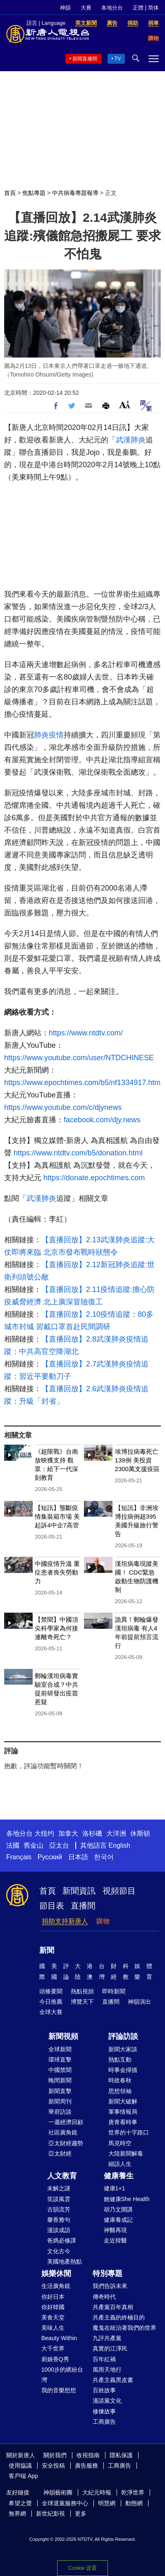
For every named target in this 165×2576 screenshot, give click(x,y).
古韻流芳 (58, 2209)
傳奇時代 (104, 2296)
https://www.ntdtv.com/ (86, 1033)
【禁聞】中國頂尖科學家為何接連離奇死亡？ (56, 1628)
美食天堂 (53, 2317)
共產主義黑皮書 (113, 2380)
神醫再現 (115, 2230)
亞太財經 (60, 2153)
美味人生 (53, 2327)
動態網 (134, 2503)
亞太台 (59, 1845)
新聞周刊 (60, 2101)
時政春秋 (120, 2080)
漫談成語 (58, 2230)
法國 (12, 1845)
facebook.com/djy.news (102, 1120)
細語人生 (120, 2164)
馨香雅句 (58, 2219)
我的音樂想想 (58, 2390)
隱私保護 (121, 2455)
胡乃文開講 (118, 2209)
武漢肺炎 (131, 440)
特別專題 (107, 2273)
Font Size (125, 404)
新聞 (46, 1950)
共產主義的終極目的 (119, 2317)
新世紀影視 (50, 2513)
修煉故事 (104, 2411)
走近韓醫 (115, 2240)
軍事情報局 (122, 2111)
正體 (138, 8)
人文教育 (62, 2176)
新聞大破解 (122, 2101)
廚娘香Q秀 (55, 2359)
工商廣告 (104, 2421)
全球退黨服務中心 (65, 2503)
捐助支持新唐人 (65, 1921)
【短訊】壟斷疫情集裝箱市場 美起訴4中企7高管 (57, 1516)
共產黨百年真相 (113, 2307)
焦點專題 (33, 193)
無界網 (17, 2513)
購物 (103, 1921)
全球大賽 (50, 2012)
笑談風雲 (58, 2199)
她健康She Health (127, 2199)
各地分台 (112, 8)
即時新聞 (113, 1991)
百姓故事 (104, 2390)
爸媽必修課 (61, 2240)
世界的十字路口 (128, 2132)
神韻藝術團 (57, 2492)
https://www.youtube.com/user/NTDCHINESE (79, 1058)
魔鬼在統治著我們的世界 (124, 2327)
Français (18, 1857)
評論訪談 (123, 2036)
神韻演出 (139, 2001)
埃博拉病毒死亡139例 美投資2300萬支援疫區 (137, 1460)
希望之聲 (20, 2503)
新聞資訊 (79, 1890)
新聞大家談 (122, 2049)
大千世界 (53, 2348)
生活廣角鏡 (55, 2286)
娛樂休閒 (56, 2273)
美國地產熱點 (64, 2261)
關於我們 (55, 2455)
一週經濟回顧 (65, 2122)
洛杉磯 (92, 1833)
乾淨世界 (132, 2492)
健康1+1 (114, 2188)
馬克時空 (120, 2143)
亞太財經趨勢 (65, 2143)
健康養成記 (118, 2219)
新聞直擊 (60, 2091)
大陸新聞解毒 (125, 2153)
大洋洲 (116, 1833)
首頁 (10, 193)
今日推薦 (50, 2001)
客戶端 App (23, 2476)
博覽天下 (82, 2001)
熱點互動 (120, 2059)
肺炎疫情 (49, 735)
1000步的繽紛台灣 (62, 2374)
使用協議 (20, 2465)
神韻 (65, 8)
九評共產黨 (107, 2338)
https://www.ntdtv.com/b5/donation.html (78, 1153)
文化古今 (58, 2251)
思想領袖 (120, 2091)
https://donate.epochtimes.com (94, 1178)
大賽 (86, 8)
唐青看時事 (122, 2122)
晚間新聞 (60, 2080)
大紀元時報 (96, 2492)
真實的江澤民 (110, 2348)
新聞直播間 (84, 59)
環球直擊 (60, 2059)
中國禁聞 (60, 2070)
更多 (80, 2513)
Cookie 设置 (82, 2568)
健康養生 (119, 2176)
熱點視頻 (82, 1991)
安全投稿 (53, 2465)
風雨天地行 (107, 2369)
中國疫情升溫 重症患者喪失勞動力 (57, 1572)
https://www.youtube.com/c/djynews (63, 1107)
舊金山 (33, 1845)
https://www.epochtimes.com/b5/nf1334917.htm (82, 1082)
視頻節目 (119, 1890)
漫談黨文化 (107, 2400)
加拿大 (68, 1833)
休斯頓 (140, 1833)
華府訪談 (60, 2111)
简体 (153, 8)
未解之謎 (58, 2188)
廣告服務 (86, 2465)
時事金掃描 (122, 2070)
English (119, 1845)
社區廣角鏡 (62, 2132)
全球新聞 (60, 2049)
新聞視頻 (63, 2036)
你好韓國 (53, 2307)
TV (118, 59)
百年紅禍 (104, 2359)
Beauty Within (59, 2338)
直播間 (83, 1905)
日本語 (78, 1857)
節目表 (51, 1905)
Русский (50, 1857)
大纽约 (44, 1833)
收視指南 (88, 2455)
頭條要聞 (50, 1991)
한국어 (104, 1857)
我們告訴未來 (110, 2286)
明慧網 (106, 2503)
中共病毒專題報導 (75, 193)
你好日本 (53, 2296)
